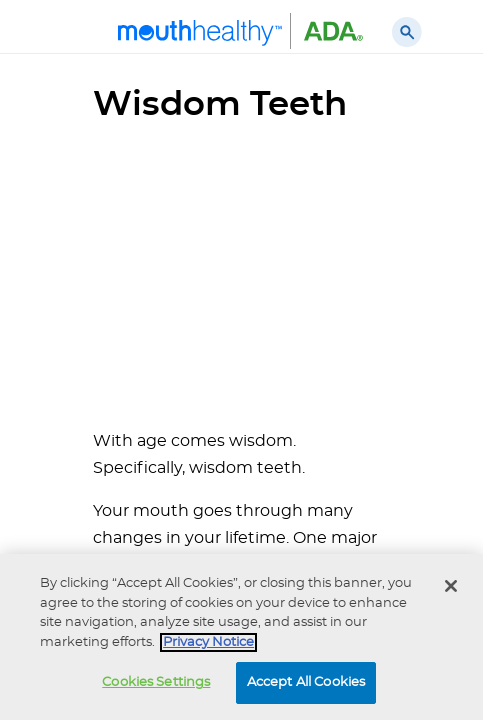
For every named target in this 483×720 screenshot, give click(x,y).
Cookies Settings (156, 682)
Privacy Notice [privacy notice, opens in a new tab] (208, 642)
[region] (241, 637)
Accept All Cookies (306, 682)
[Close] (451, 586)
